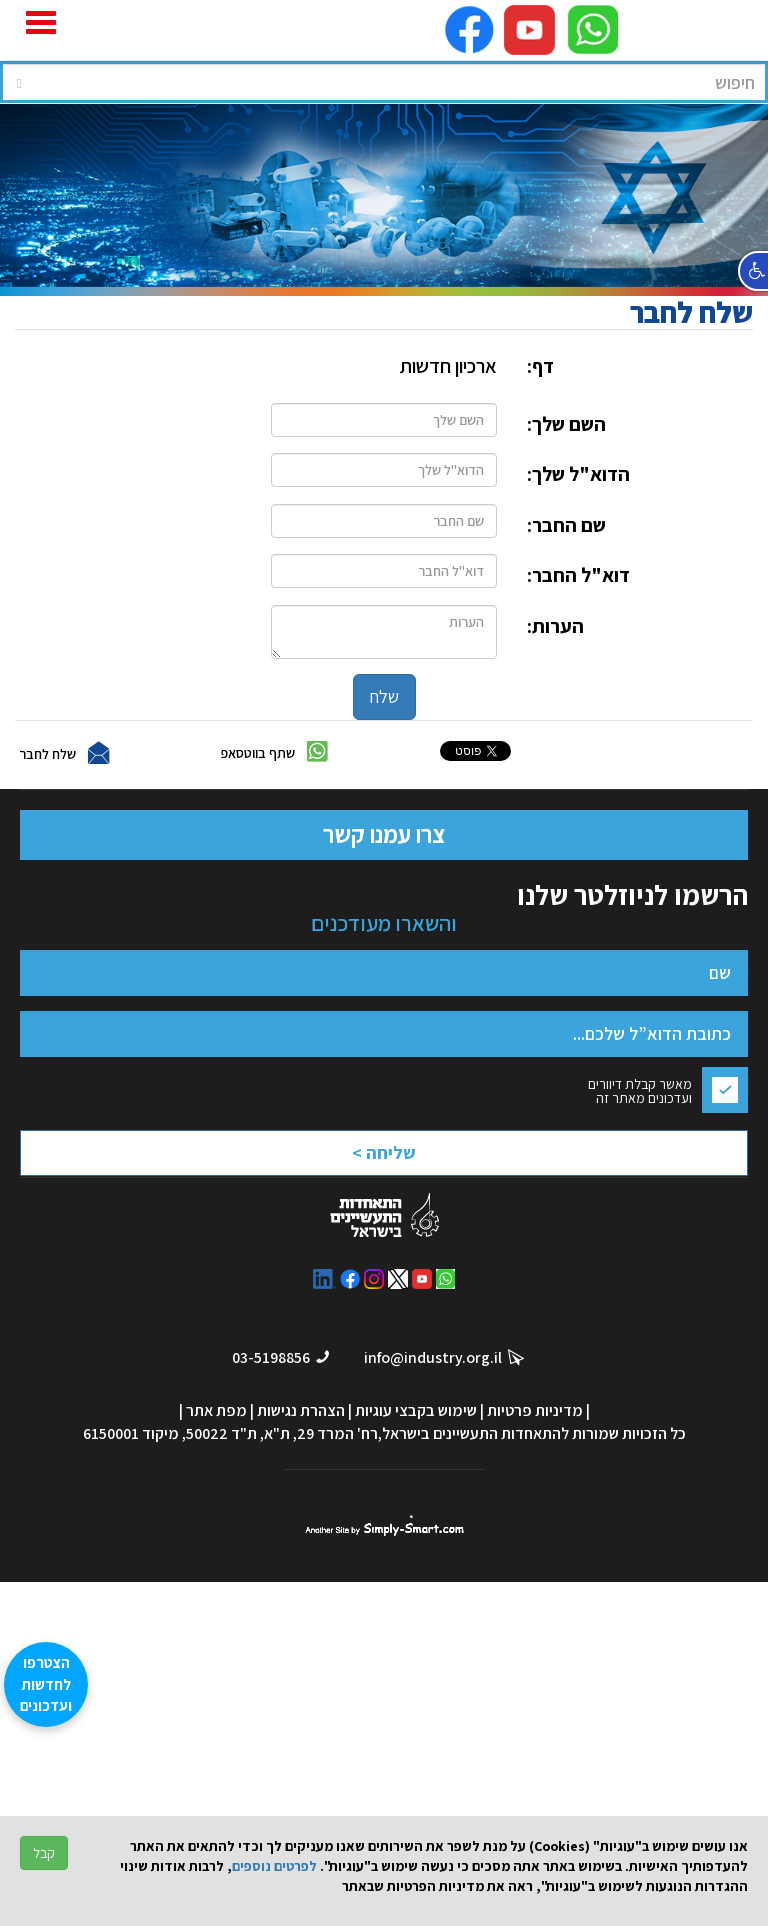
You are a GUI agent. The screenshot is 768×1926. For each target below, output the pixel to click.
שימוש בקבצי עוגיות (416, 1410)
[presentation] (330, 1158)
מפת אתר (216, 1410)
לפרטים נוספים (274, 1866)
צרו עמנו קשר (384, 834)
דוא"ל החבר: (578, 575)
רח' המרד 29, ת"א (321, 1433)
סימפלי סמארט (384, 1526)
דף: (540, 366)
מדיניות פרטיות (535, 1410)
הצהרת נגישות (301, 1410)
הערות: (555, 626)
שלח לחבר (47, 753)
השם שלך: (566, 424)
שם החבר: (566, 525)
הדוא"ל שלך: (578, 474)
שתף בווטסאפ (258, 752)
